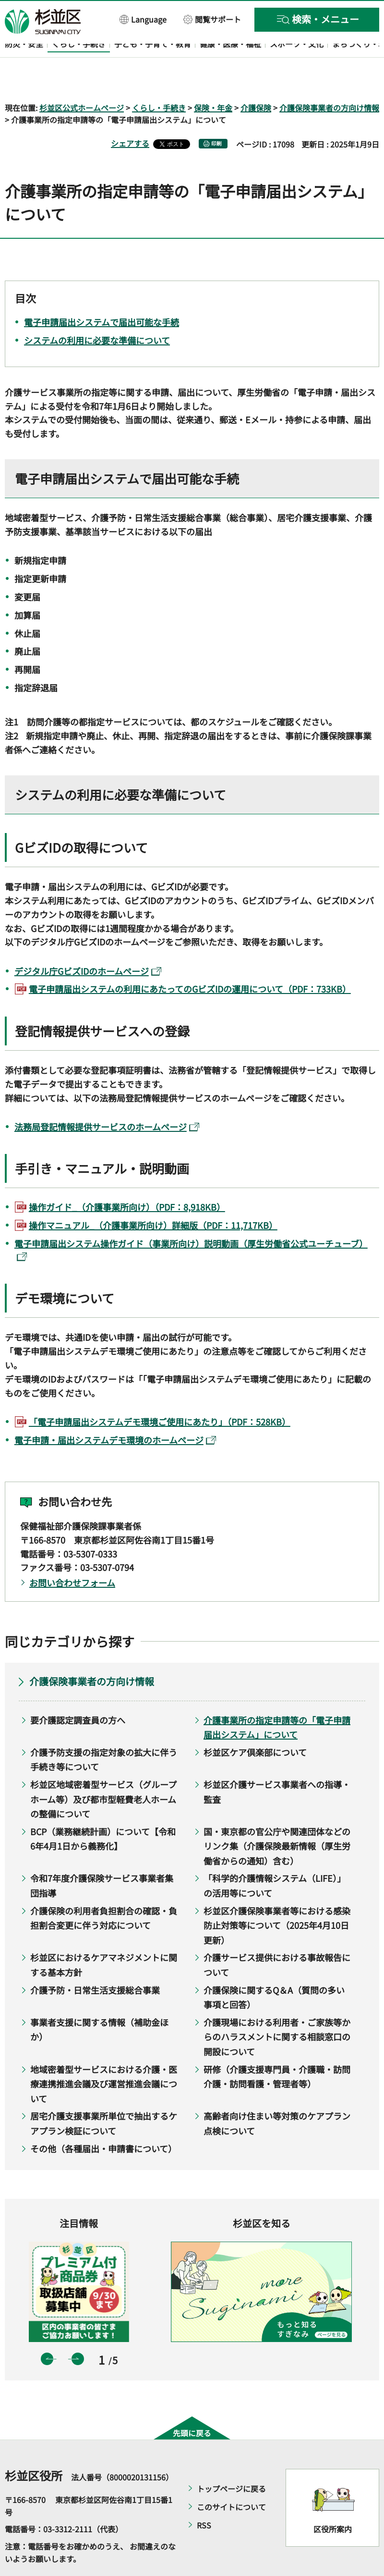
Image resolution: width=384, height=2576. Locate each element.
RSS (204, 2497)
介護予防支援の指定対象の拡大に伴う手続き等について (103, 1731)
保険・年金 (213, 80)
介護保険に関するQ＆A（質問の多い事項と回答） (274, 1969)
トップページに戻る (231, 2461)
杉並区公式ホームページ (81, 80)
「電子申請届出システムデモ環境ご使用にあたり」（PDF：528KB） (159, 1393)
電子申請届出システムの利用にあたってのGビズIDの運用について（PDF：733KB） (190, 961)
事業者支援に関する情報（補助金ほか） (99, 2001)
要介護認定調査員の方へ (77, 1692)
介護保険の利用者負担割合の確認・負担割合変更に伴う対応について (103, 1890)
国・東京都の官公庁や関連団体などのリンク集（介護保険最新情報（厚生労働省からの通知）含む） (277, 1818)
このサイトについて (231, 2479)
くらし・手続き (159, 80)
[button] (143, 19)
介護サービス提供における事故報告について (277, 1937)
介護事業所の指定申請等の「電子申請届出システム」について (277, 1699)
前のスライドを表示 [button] (47, 2331)
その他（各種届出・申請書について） (103, 2120)
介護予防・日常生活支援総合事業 (95, 1962)
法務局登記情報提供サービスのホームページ (106, 1098)
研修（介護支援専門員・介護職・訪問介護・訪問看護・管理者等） (277, 2048)
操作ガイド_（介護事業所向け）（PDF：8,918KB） (127, 1179)
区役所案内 (332, 2501)
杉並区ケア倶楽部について (255, 1724)
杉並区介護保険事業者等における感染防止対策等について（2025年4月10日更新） (277, 1897)
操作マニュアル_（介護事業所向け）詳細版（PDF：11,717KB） (153, 1197)
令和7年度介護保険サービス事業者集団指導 (101, 1858)
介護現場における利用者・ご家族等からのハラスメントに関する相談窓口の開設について (277, 2009)
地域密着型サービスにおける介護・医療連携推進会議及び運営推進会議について (103, 2056)
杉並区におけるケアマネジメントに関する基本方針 (103, 1937)
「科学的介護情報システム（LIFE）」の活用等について (275, 1858)
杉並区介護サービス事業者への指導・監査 (277, 1764)
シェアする (130, 116)
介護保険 (255, 80)
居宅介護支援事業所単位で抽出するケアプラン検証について (103, 2096)
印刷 (216, 116)
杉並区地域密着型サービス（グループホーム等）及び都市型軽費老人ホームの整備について (103, 1771)
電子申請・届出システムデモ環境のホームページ (115, 1412)
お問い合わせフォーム (72, 1555)
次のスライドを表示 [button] (78, 2331)
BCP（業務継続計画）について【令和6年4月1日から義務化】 (103, 1811)
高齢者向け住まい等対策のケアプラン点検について (277, 2096)
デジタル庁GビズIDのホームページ (87, 943)
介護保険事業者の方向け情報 (329, 80)
